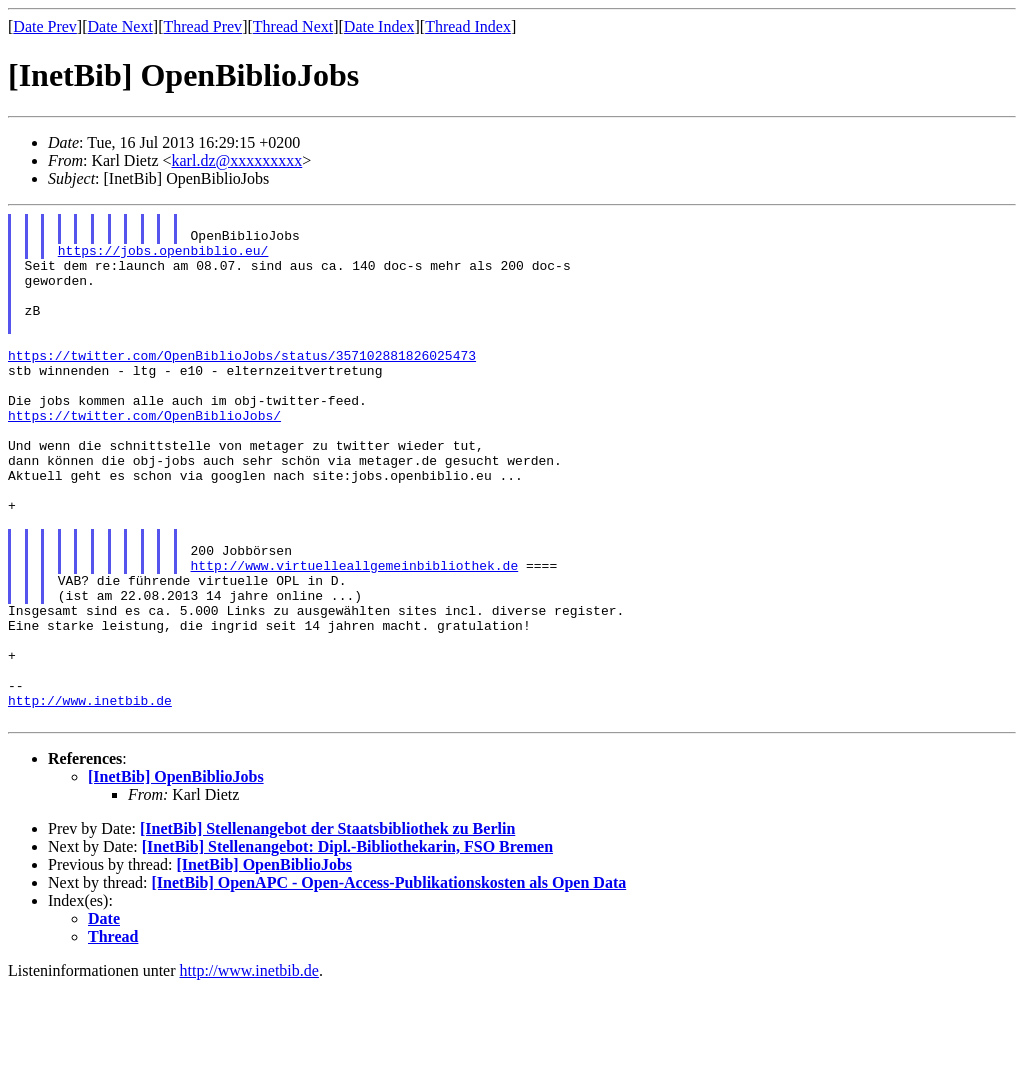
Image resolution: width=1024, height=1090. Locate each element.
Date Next (120, 26)
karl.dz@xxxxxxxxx (237, 160)
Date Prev (45, 26)
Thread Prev (202, 26)
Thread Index (468, 26)
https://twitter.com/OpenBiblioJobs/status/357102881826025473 (242, 385)
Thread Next (293, 26)
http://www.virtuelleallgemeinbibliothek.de (355, 637)
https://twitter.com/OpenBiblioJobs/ (144, 457)
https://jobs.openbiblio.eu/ (163, 259)
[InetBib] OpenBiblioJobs (176, 878)
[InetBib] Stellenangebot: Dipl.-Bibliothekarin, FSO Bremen (347, 948)
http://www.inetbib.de (90, 799)
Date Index (379, 26)
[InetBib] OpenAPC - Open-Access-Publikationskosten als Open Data (389, 984)
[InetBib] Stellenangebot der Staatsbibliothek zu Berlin (327, 930)
